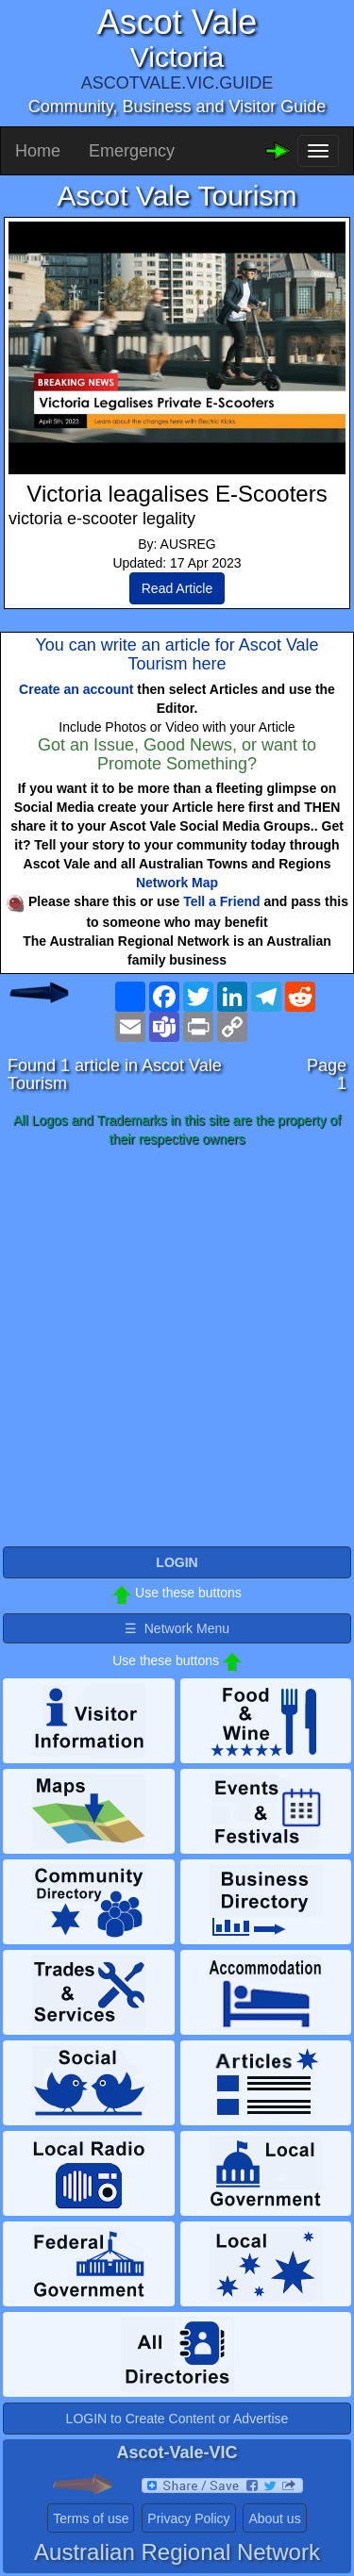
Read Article (177, 588)
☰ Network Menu (177, 1628)
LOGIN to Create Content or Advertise (177, 2418)
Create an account (76, 689)
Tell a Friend (221, 901)
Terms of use (90, 2518)
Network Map (177, 882)
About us (274, 2518)
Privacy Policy (188, 2518)
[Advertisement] (177, 1348)
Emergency (132, 150)
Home (37, 150)
